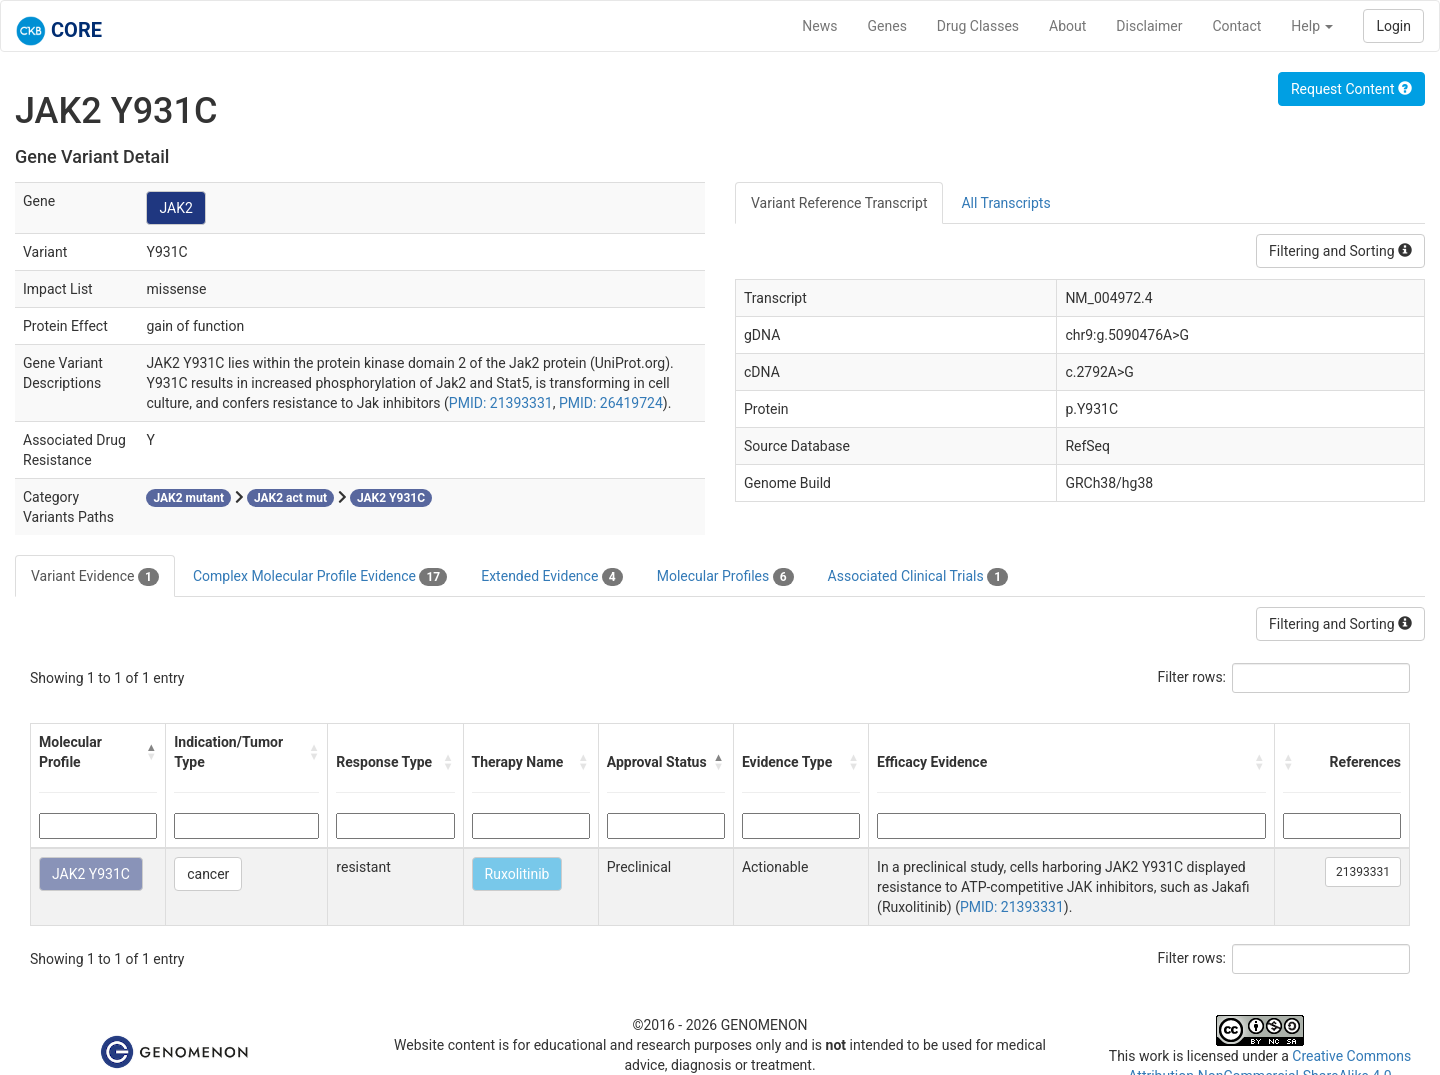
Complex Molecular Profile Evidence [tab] (320, 577)
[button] (151, 752)
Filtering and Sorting (1340, 251)
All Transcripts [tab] (1005, 203)
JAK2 (175, 208)
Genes (887, 26)
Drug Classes (978, 26)
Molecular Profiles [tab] (725, 577)
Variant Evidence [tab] (95, 577)
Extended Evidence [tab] (551, 577)
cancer (208, 874)
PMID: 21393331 (501, 403)
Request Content (1351, 89)
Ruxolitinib (517, 874)
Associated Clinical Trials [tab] (918, 577)
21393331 (1363, 872)
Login (1393, 26)
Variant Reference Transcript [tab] (839, 203)
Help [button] (1312, 26)
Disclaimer (1149, 26)
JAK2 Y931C (91, 874)
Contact (1236, 26)
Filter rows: (1192, 677)
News (819, 26)
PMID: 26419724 (611, 403)
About (1067, 26)
